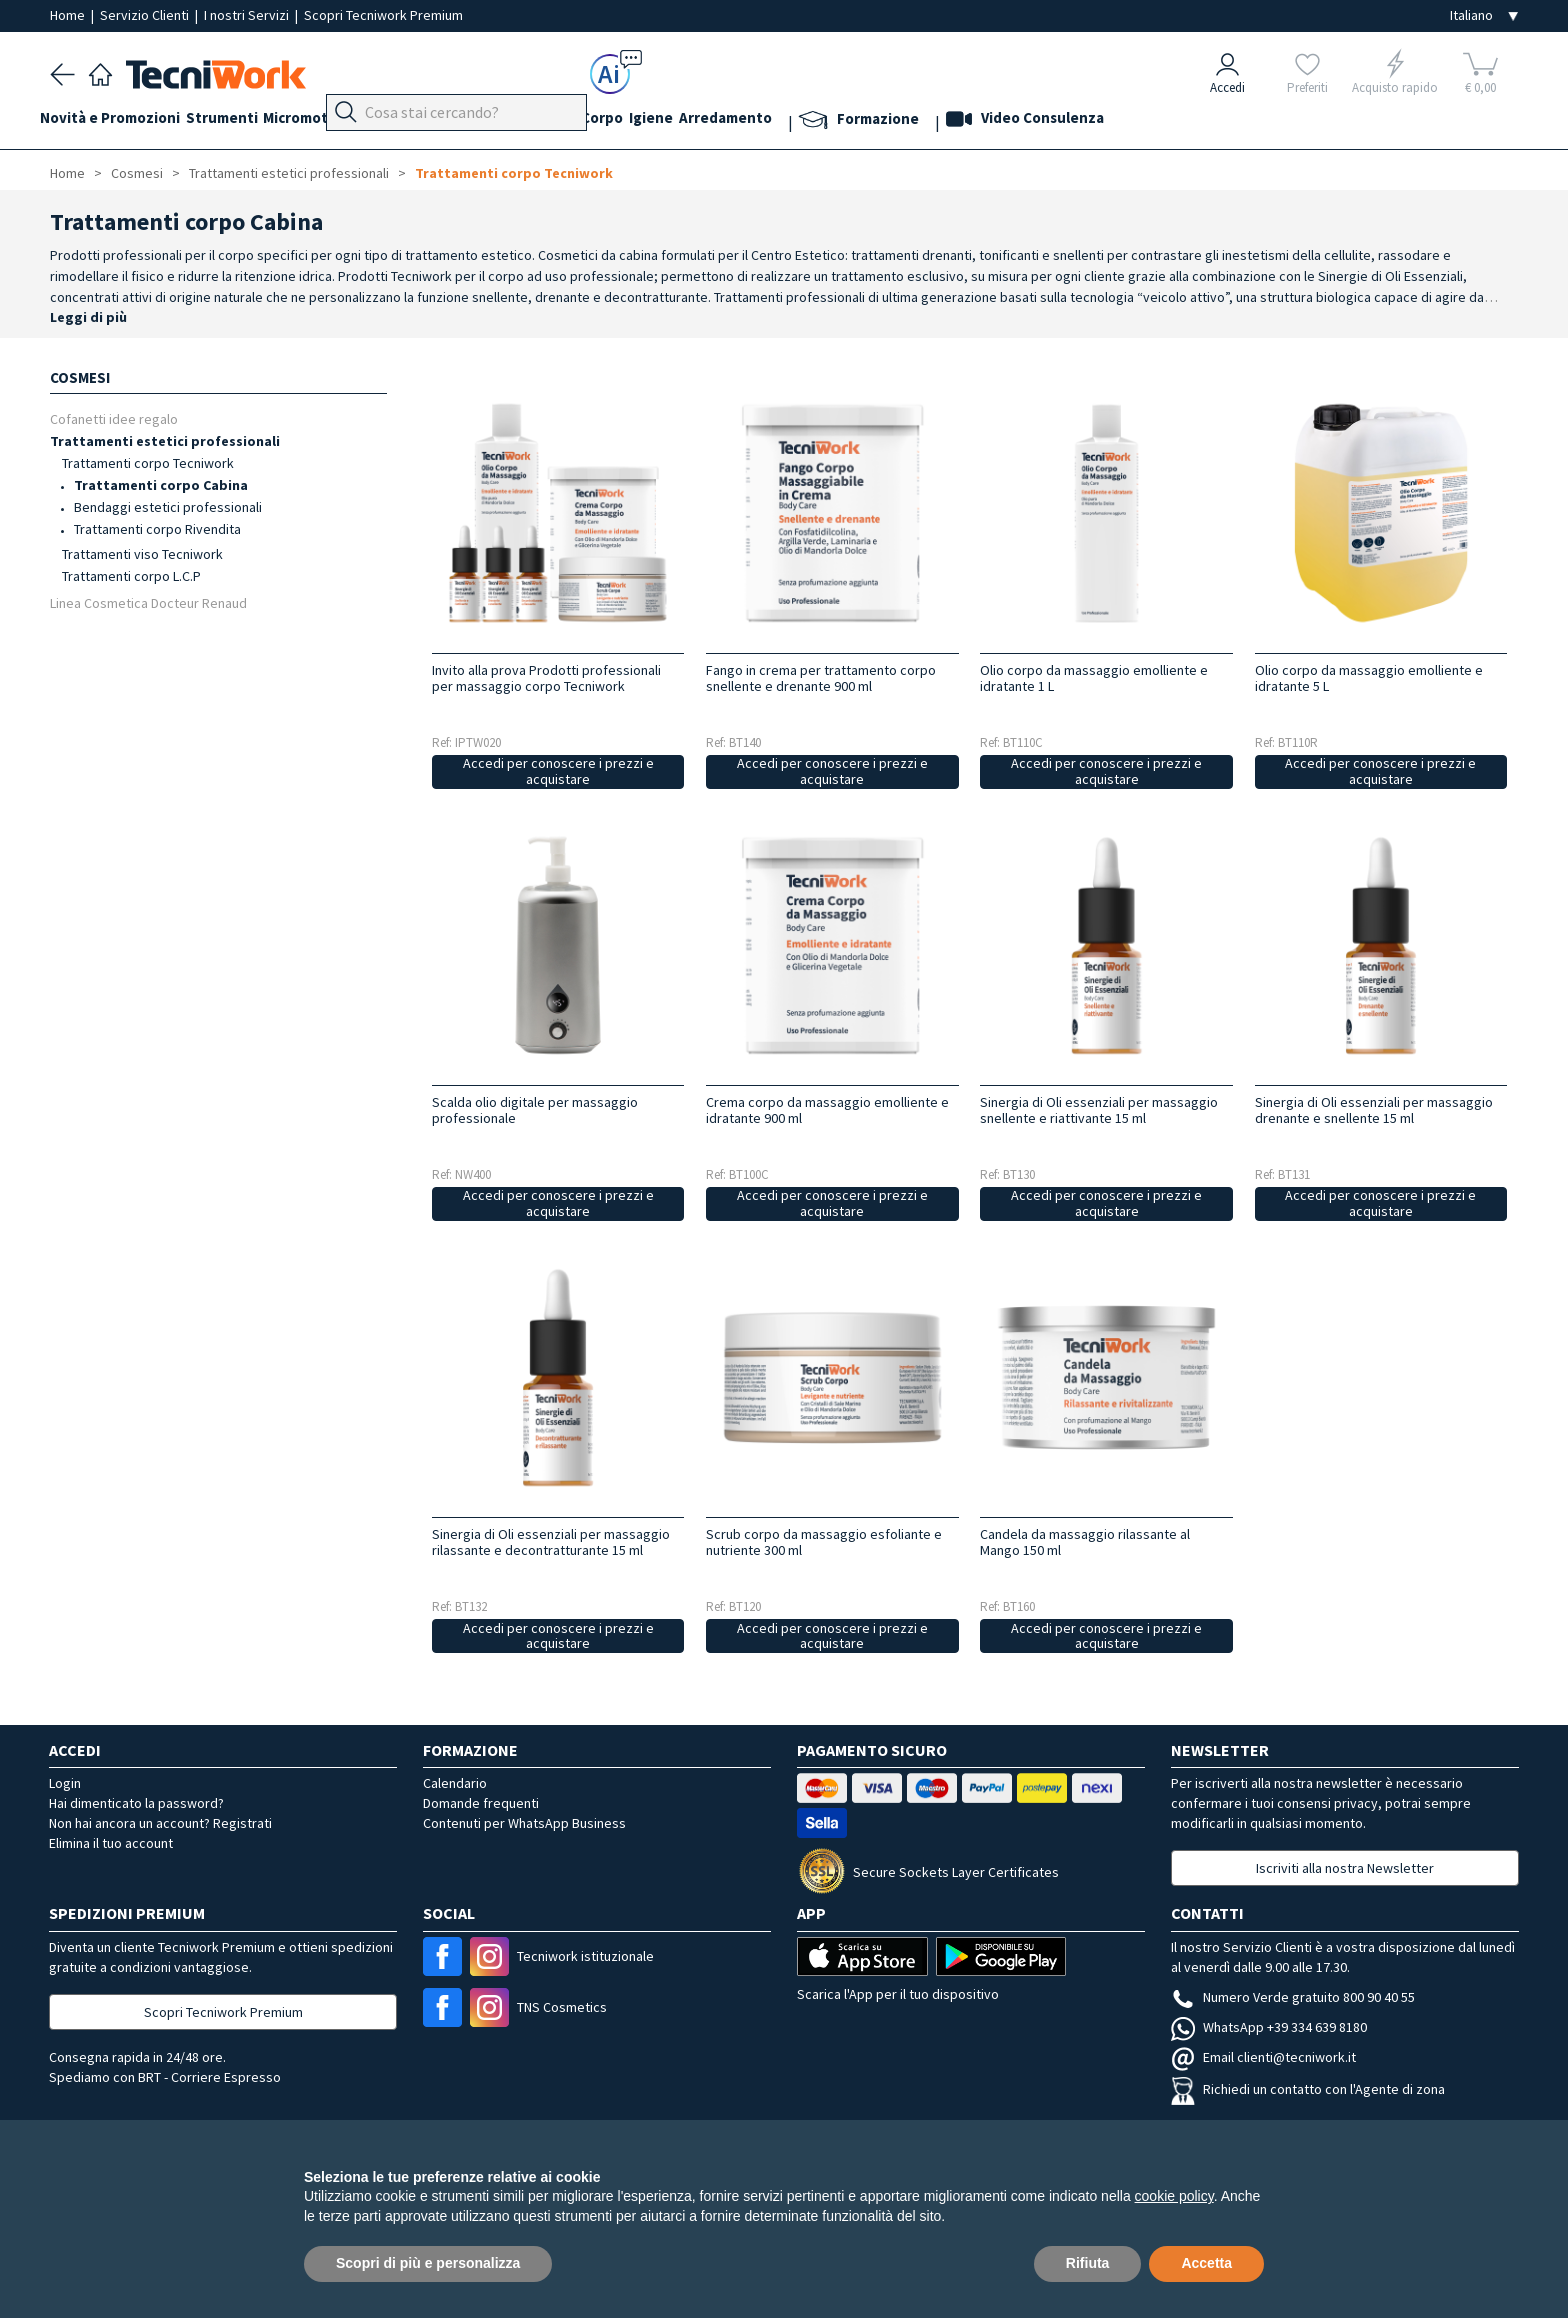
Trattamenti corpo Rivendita (157, 529)
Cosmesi (618, 121)
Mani (514, 121)
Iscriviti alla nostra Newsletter (1345, 1868)
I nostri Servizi (248, 15)
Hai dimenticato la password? (136, 1803)
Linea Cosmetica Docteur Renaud (148, 602)
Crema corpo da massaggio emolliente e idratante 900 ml (827, 1110)
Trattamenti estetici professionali (289, 173)
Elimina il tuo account (111, 1843)
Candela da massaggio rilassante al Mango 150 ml (1085, 1542)
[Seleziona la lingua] (1484, 15)
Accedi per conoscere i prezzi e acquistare (558, 771)
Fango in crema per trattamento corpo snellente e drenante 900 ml (821, 678)
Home (69, 15)
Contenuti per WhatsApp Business (524, 1823)
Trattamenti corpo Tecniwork (514, 173)
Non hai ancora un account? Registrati (160, 1823)
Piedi (464, 121)
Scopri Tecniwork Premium (383, 15)
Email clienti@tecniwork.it (1263, 2057)
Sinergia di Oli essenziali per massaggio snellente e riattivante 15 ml (1099, 1110)
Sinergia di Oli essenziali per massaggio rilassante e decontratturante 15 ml (551, 1542)
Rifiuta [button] (1088, 2263)
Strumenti (242, 121)
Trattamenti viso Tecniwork (142, 554)
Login (65, 1783)
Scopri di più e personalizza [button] (428, 2263)
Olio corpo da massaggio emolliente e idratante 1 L (1094, 678)
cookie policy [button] (1174, 2196)
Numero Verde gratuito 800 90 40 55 (1293, 1997)
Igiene (743, 121)
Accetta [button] (1206, 2263)
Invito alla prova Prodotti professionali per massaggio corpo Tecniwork (546, 678)
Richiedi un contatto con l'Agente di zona (1308, 2089)
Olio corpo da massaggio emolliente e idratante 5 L (1369, 678)
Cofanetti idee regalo (114, 418)
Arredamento (827, 121)
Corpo (684, 121)
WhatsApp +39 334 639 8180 (1269, 2027)
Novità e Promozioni (120, 121)
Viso (560, 121)
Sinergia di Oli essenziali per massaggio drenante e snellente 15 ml (1374, 1110)
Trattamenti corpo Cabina (161, 485)
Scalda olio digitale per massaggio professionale (535, 1110)
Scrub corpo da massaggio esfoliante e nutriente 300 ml (824, 1542)
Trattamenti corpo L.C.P (131, 576)
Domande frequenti (481, 1803)
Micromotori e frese (362, 121)
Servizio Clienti (146, 15)
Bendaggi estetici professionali (168, 507)
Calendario (455, 1783)
